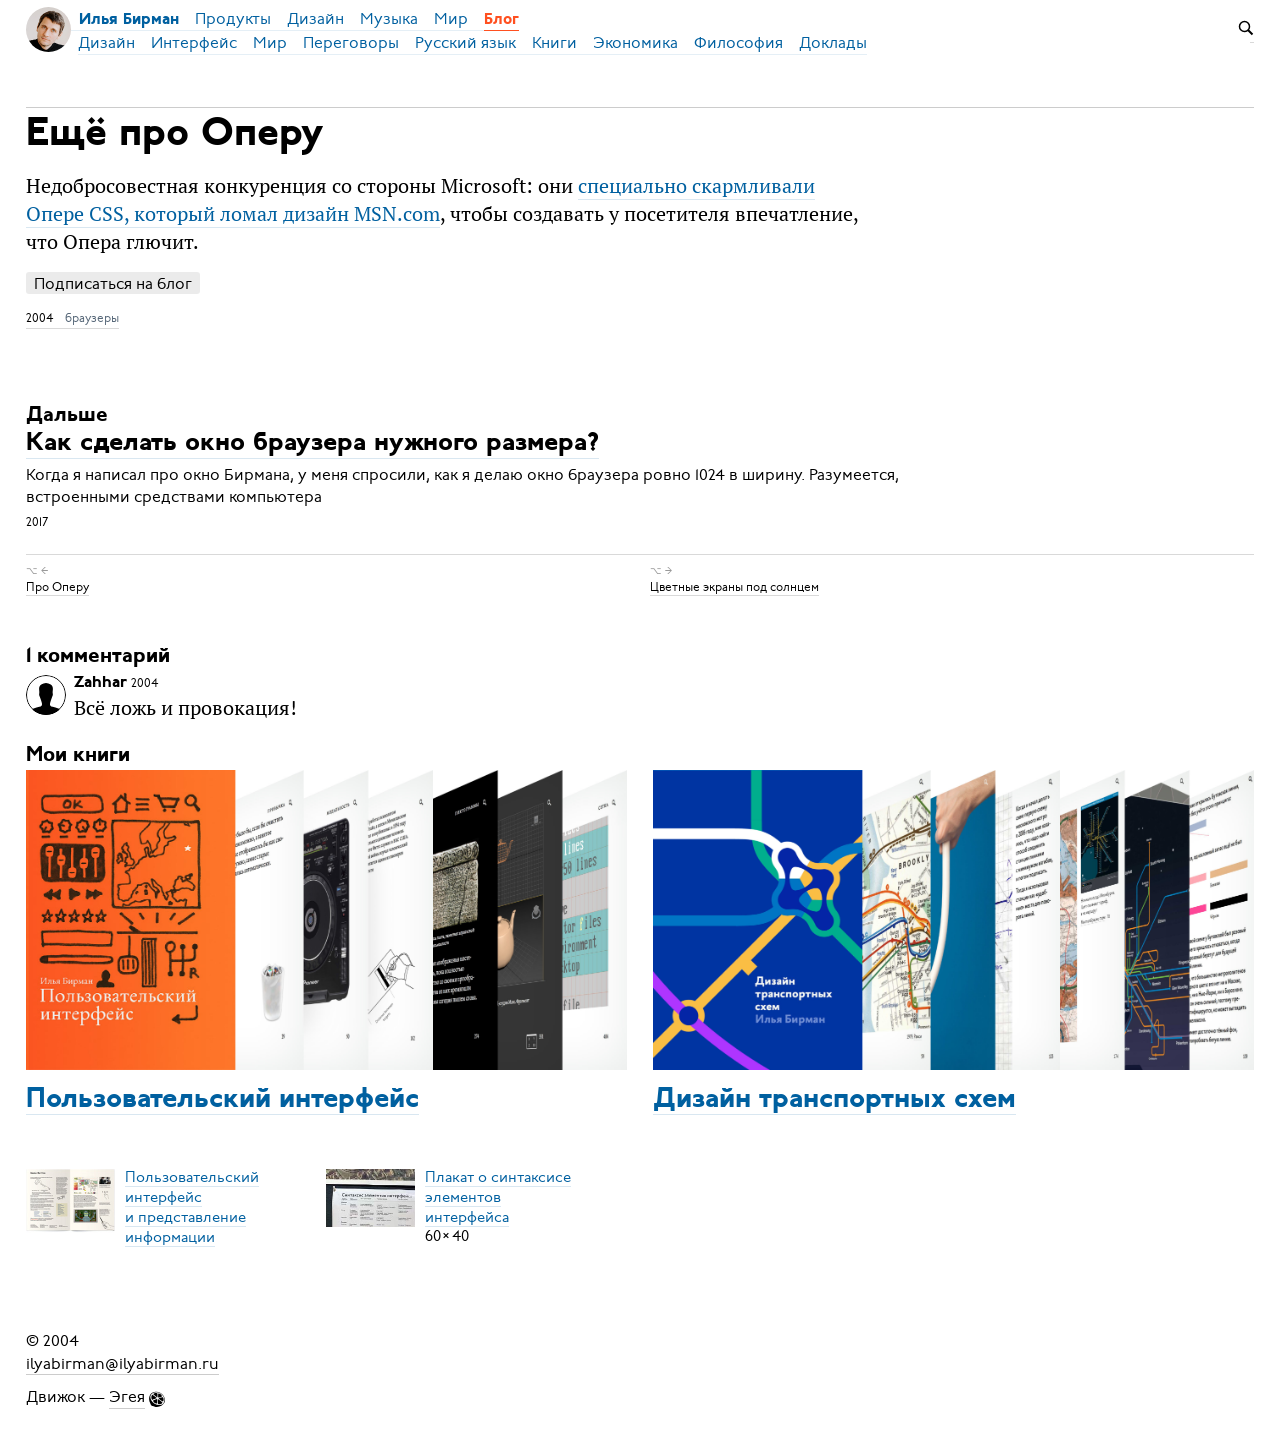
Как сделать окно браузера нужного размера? (312, 444)
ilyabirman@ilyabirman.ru (122, 1363)
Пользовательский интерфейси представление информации (192, 1206)
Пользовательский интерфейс (222, 1100)
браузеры (92, 318)
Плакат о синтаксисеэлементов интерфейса (498, 1196)
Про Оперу (57, 587)
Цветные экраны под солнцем (734, 587)
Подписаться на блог (113, 283)
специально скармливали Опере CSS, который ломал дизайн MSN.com (420, 199)
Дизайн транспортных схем (834, 1100)
